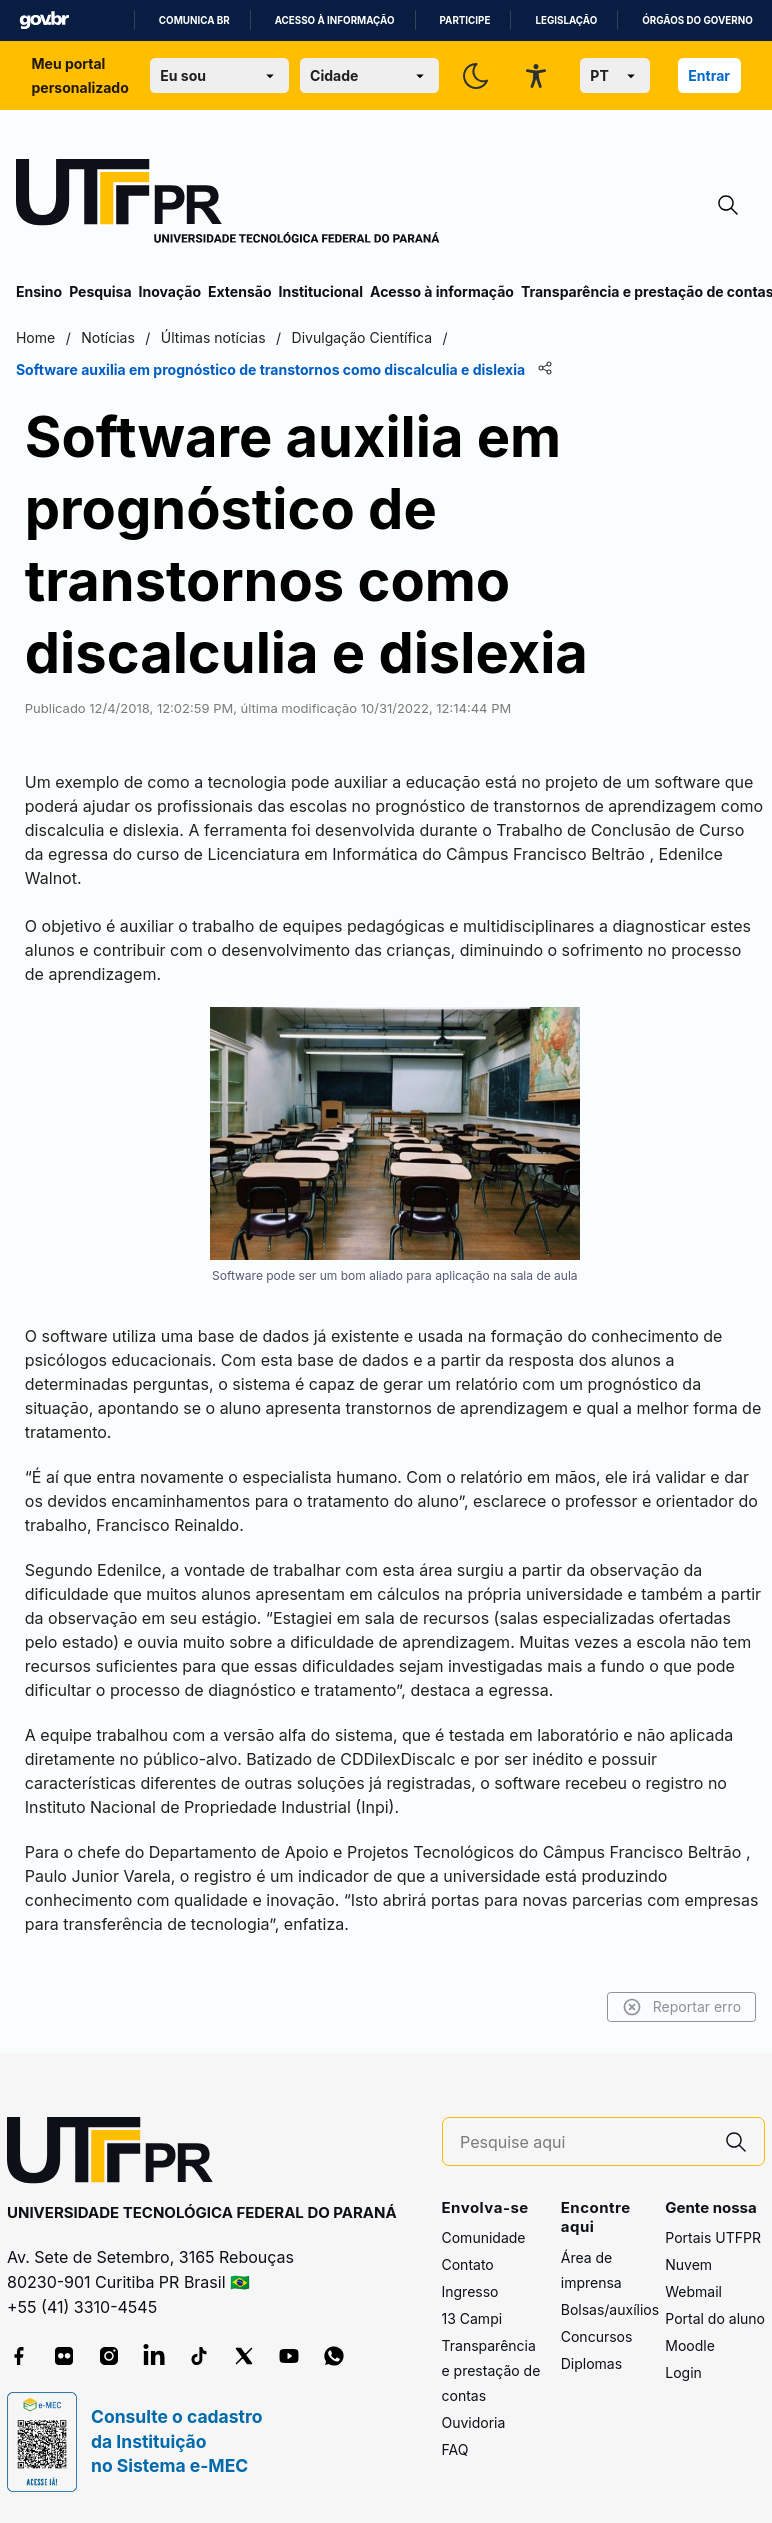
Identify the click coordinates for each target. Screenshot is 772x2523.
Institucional (320, 291)
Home (35, 337)
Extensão (239, 291)
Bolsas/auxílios (610, 2309)
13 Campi (472, 2318)
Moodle (690, 2345)
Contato (468, 2264)
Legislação (566, 20)
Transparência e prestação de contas (491, 2370)
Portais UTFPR (713, 2237)
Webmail (693, 2291)
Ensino (39, 291)
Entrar (709, 75)
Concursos (597, 2336)
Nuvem (688, 2264)
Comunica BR (194, 20)
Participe (465, 20)
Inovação (170, 291)
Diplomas (591, 2363)
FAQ (455, 2449)
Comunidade (484, 2237)
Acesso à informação (335, 20)
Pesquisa (100, 291)
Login (683, 2372)
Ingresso (470, 2291)
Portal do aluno (715, 2318)
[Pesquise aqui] (584, 2142)
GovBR (44, 20)
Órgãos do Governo (697, 20)
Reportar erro (681, 2007)
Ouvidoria (474, 2422)
